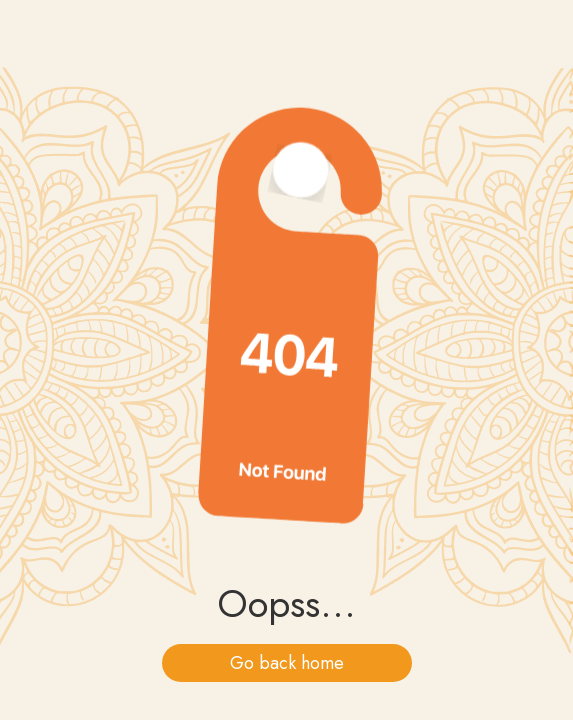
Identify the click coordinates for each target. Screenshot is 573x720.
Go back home (287, 663)
